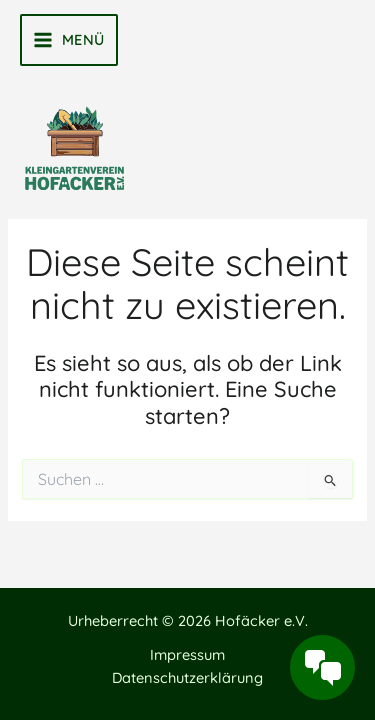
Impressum (187, 654)
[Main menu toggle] (69, 40)
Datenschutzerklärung (187, 677)
